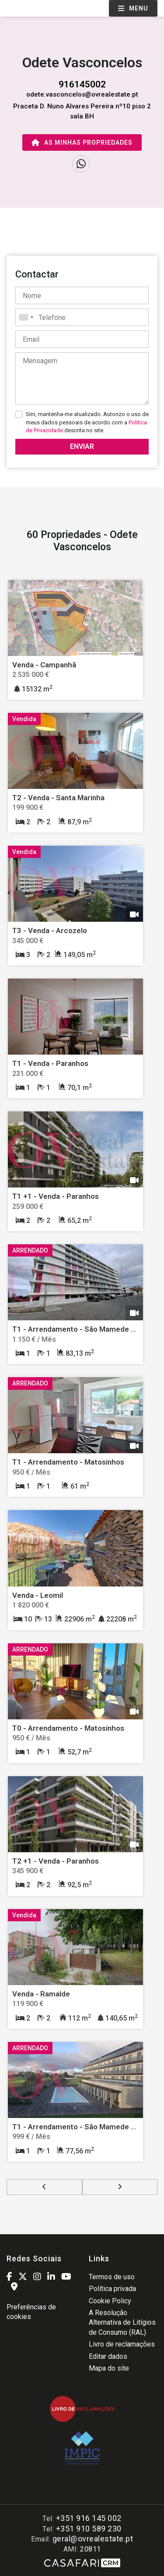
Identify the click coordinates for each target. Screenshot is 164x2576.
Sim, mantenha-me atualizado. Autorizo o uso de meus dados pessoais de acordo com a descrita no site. (87, 422)
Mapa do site (109, 2368)
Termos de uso (112, 2277)
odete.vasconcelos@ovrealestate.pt (82, 94)
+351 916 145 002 (89, 2518)
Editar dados (108, 2356)
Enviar (82, 446)
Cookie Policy (110, 2301)
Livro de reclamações (122, 2344)
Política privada (112, 2288)
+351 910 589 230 (89, 2528)
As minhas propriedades (82, 142)
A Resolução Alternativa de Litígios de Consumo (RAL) (122, 2322)
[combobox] (82, 317)
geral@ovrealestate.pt (92, 2538)
